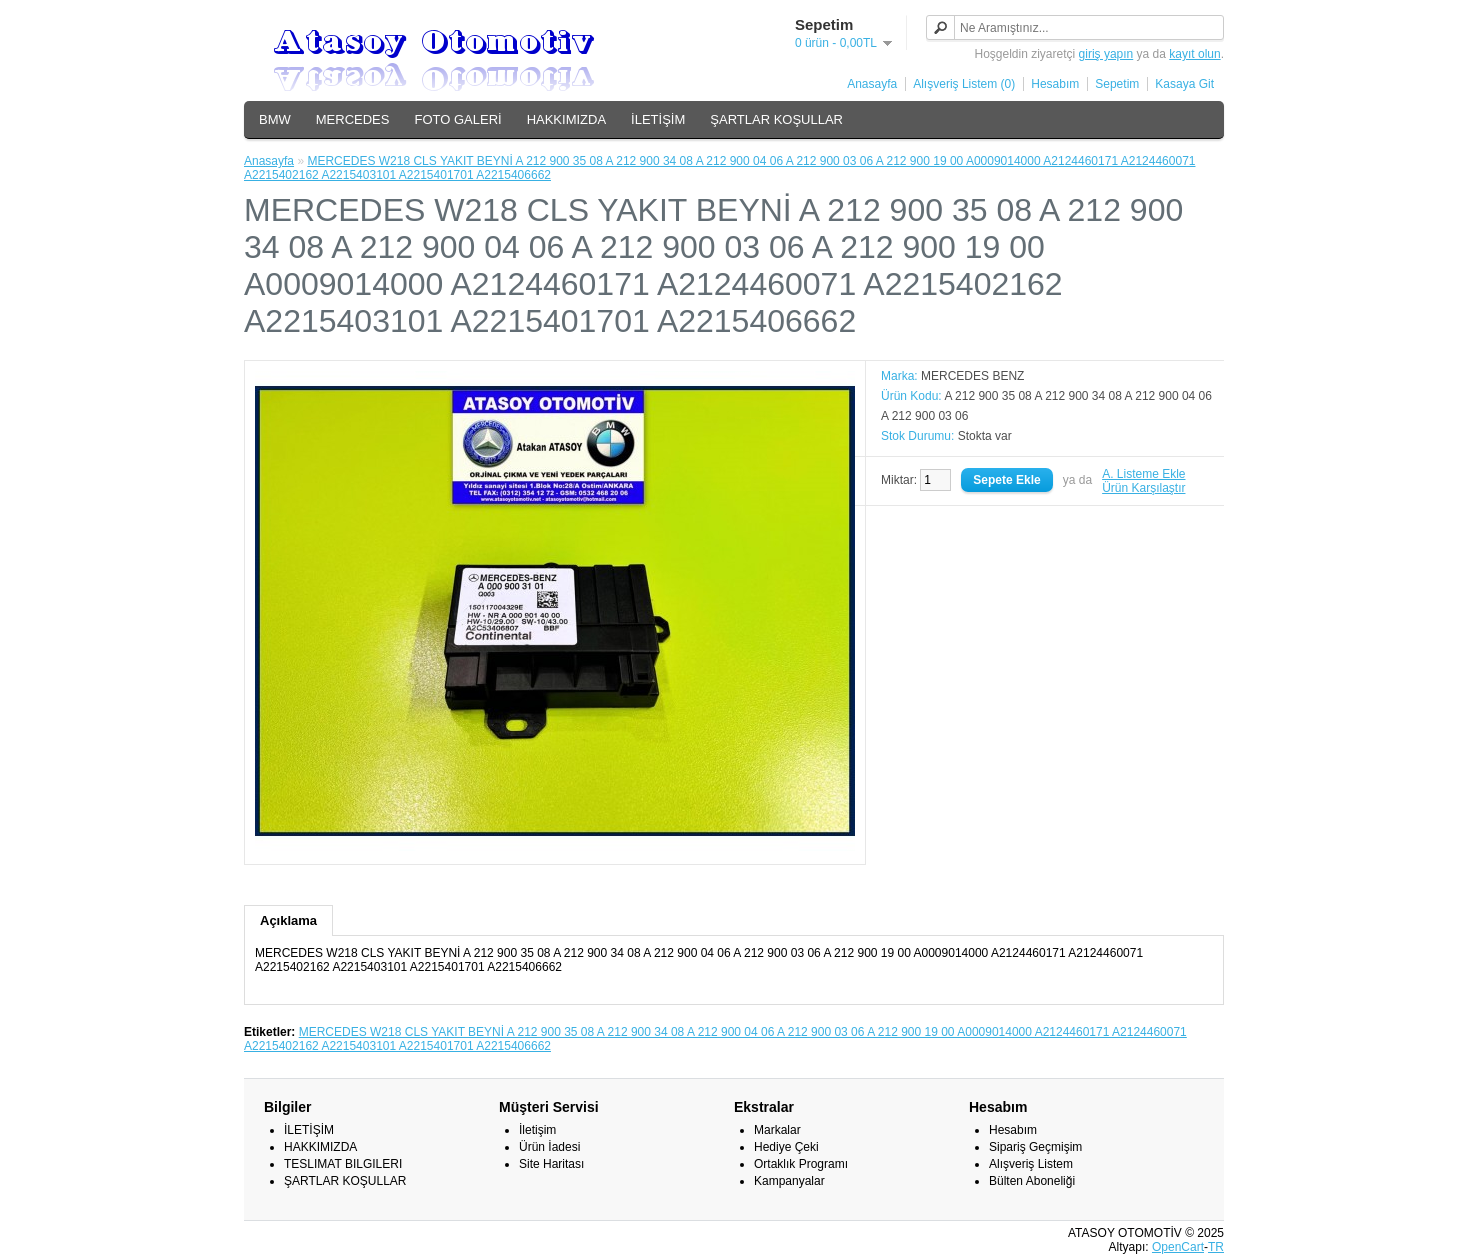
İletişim (537, 1130)
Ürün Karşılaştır (1143, 488)
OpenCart (1178, 1247)
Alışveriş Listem (1031, 1164)
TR (1216, 1247)
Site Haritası (551, 1164)
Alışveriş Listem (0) (964, 84)
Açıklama (288, 920)
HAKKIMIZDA (566, 119)
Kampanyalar (789, 1181)
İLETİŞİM (658, 119)
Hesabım (1055, 84)
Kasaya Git (1184, 84)
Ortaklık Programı (801, 1164)
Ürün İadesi (549, 1147)
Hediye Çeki (786, 1147)
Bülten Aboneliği (1032, 1181)
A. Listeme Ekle (1143, 474)
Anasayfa (872, 84)
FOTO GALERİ (457, 119)
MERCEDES (353, 119)
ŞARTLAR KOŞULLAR (776, 119)
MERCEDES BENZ (972, 376)
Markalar (777, 1130)
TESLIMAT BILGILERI (343, 1164)
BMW (275, 119)
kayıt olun (1194, 54)
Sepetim (1117, 84)
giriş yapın (1106, 54)
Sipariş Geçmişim (1035, 1147)
